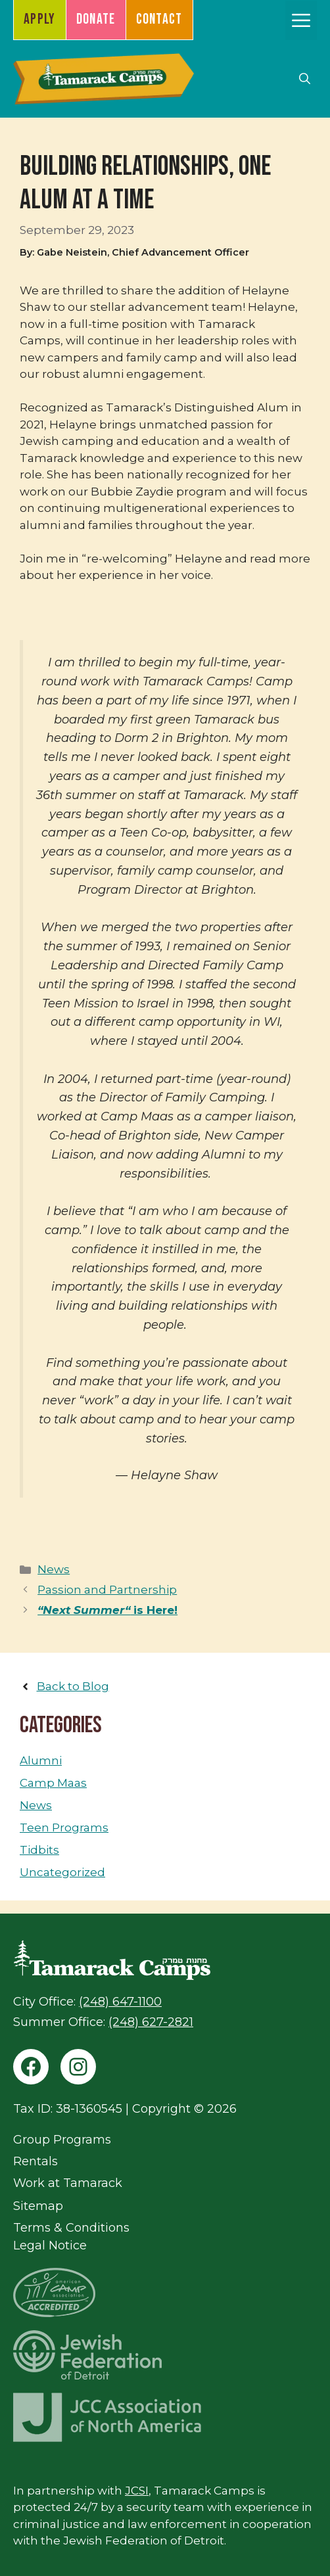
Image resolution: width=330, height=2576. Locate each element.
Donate (96, 19)
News (53, 1569)
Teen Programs (64, 1827)
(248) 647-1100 (120, 2001)
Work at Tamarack (67, 2183)
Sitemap (38, 2206)
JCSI (137, 2490)
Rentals (35, 2161)
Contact (159, 19)
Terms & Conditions (71, 2227)
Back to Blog (73, 1686)
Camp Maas (53, 1782)
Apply (40, 19)
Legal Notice (50, 2245)
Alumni (41, 1760)
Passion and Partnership (107, 1589)
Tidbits (39, 1849)
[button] (305, 79)
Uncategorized (62, 1872)
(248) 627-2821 (150, 2022)
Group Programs (62, 2139)
